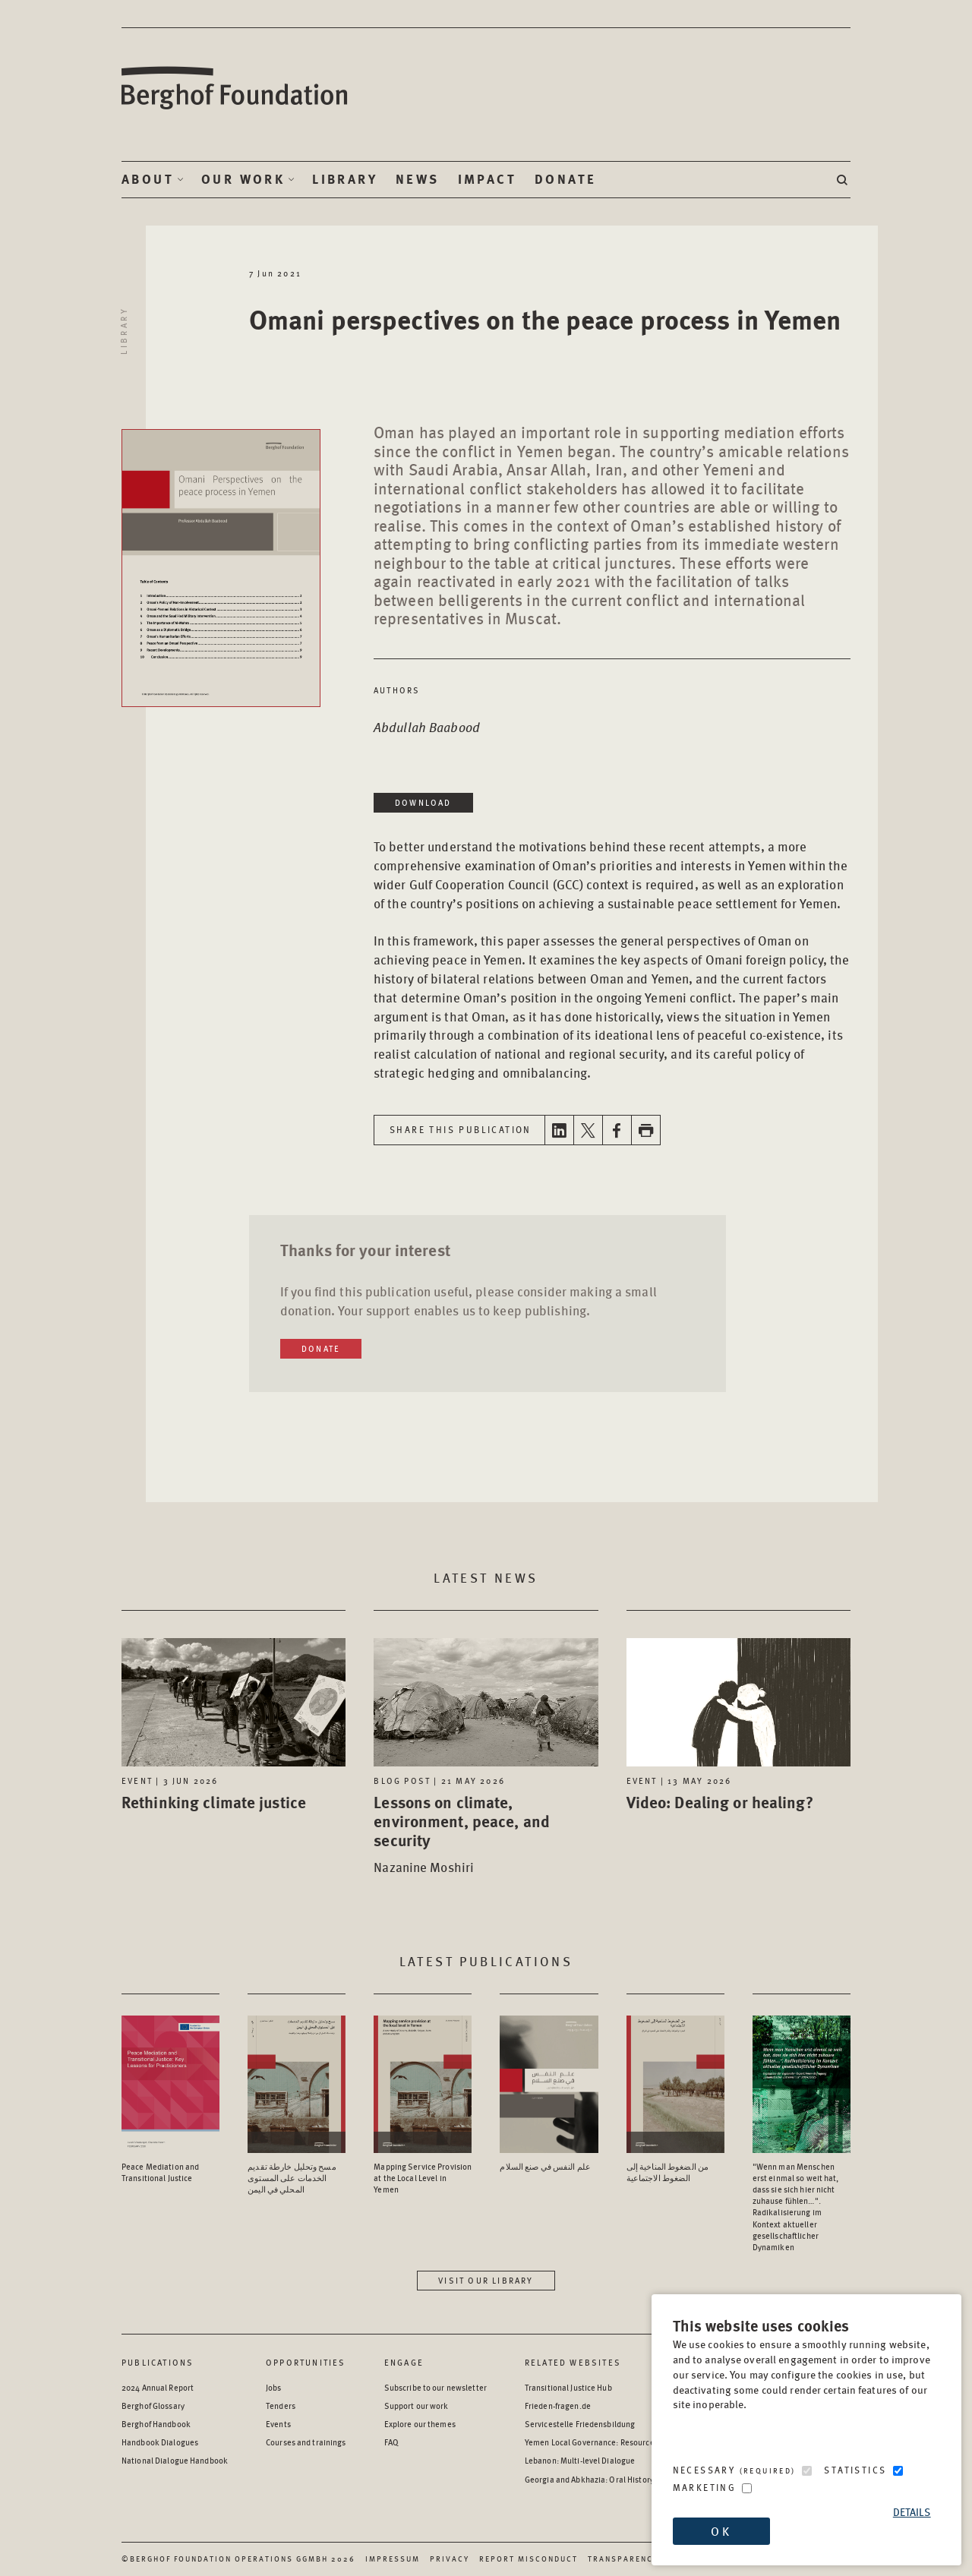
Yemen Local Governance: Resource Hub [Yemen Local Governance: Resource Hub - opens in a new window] (598, 2442)
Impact (487, 179)
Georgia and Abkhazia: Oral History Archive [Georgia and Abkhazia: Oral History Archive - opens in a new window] (604, 2479)
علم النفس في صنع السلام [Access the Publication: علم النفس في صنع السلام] (545, 2166)
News (418, 179)
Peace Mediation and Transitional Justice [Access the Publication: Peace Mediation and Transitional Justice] (160, 2172)
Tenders (280, 2405)
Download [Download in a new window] (423, 802)
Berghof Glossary (153, 2405)
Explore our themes (420, 2423)
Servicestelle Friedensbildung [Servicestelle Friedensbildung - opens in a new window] (580, 2423)
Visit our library (485, 2280)
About (148, 179)
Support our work (416, 2405)
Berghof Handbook (156, 2423)
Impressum (392, 2558)
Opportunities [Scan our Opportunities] (306, 2362)
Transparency (623, 2558)
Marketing (705, 2487)
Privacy (449, 2558)
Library (344, 179)
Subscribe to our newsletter (435, 2387)
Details (912, 2512)
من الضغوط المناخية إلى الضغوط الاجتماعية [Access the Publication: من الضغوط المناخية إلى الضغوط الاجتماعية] (667, 2172)
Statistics (855, 2470)
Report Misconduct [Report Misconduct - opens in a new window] (528, 2558)
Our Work (243, 179)
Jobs (273, 2387)
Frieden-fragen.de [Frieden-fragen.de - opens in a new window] (558, 2405)
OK (721, 2531)
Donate (565, 179)
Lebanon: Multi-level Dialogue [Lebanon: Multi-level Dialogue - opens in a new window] (580, 2460)
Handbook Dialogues (160, 2442)
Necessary (734, 2470)
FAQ (391, 2442)
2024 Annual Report (158, 2387)
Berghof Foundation (235, 88)
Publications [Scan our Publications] (158, 2362)
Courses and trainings (306, 2442)
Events (278, 2423)
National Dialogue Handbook (175, 2460)
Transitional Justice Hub (568, 2387)
